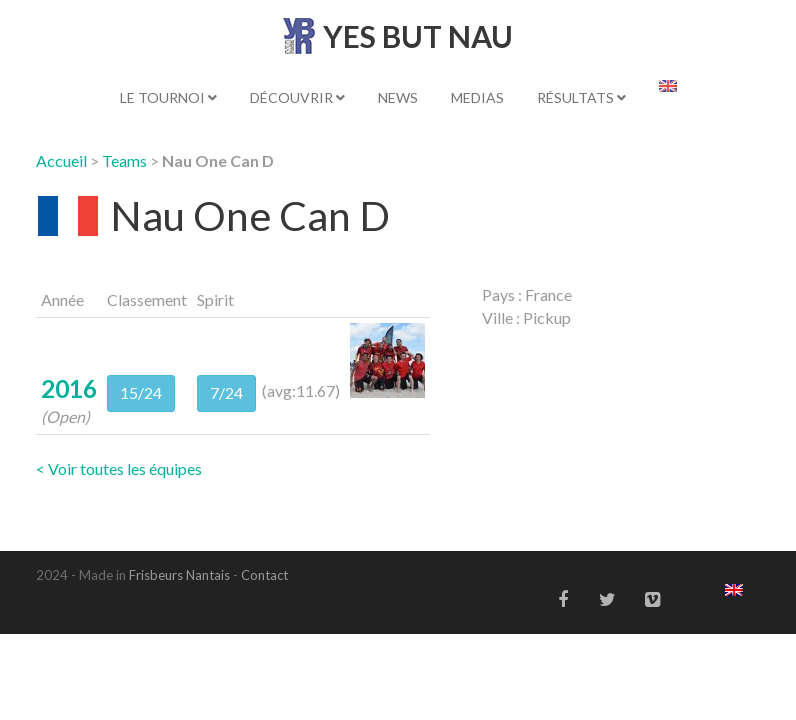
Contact (264, 575)
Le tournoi (168, 97)
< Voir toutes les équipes (119, 468)
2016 (69, 388)
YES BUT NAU (418, 36)
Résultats (581, 97)
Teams (124, 160)
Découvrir (297, 97)
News (398, 97)
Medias (477, 97)
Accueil (61, 160)
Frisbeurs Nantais (179, 575)
